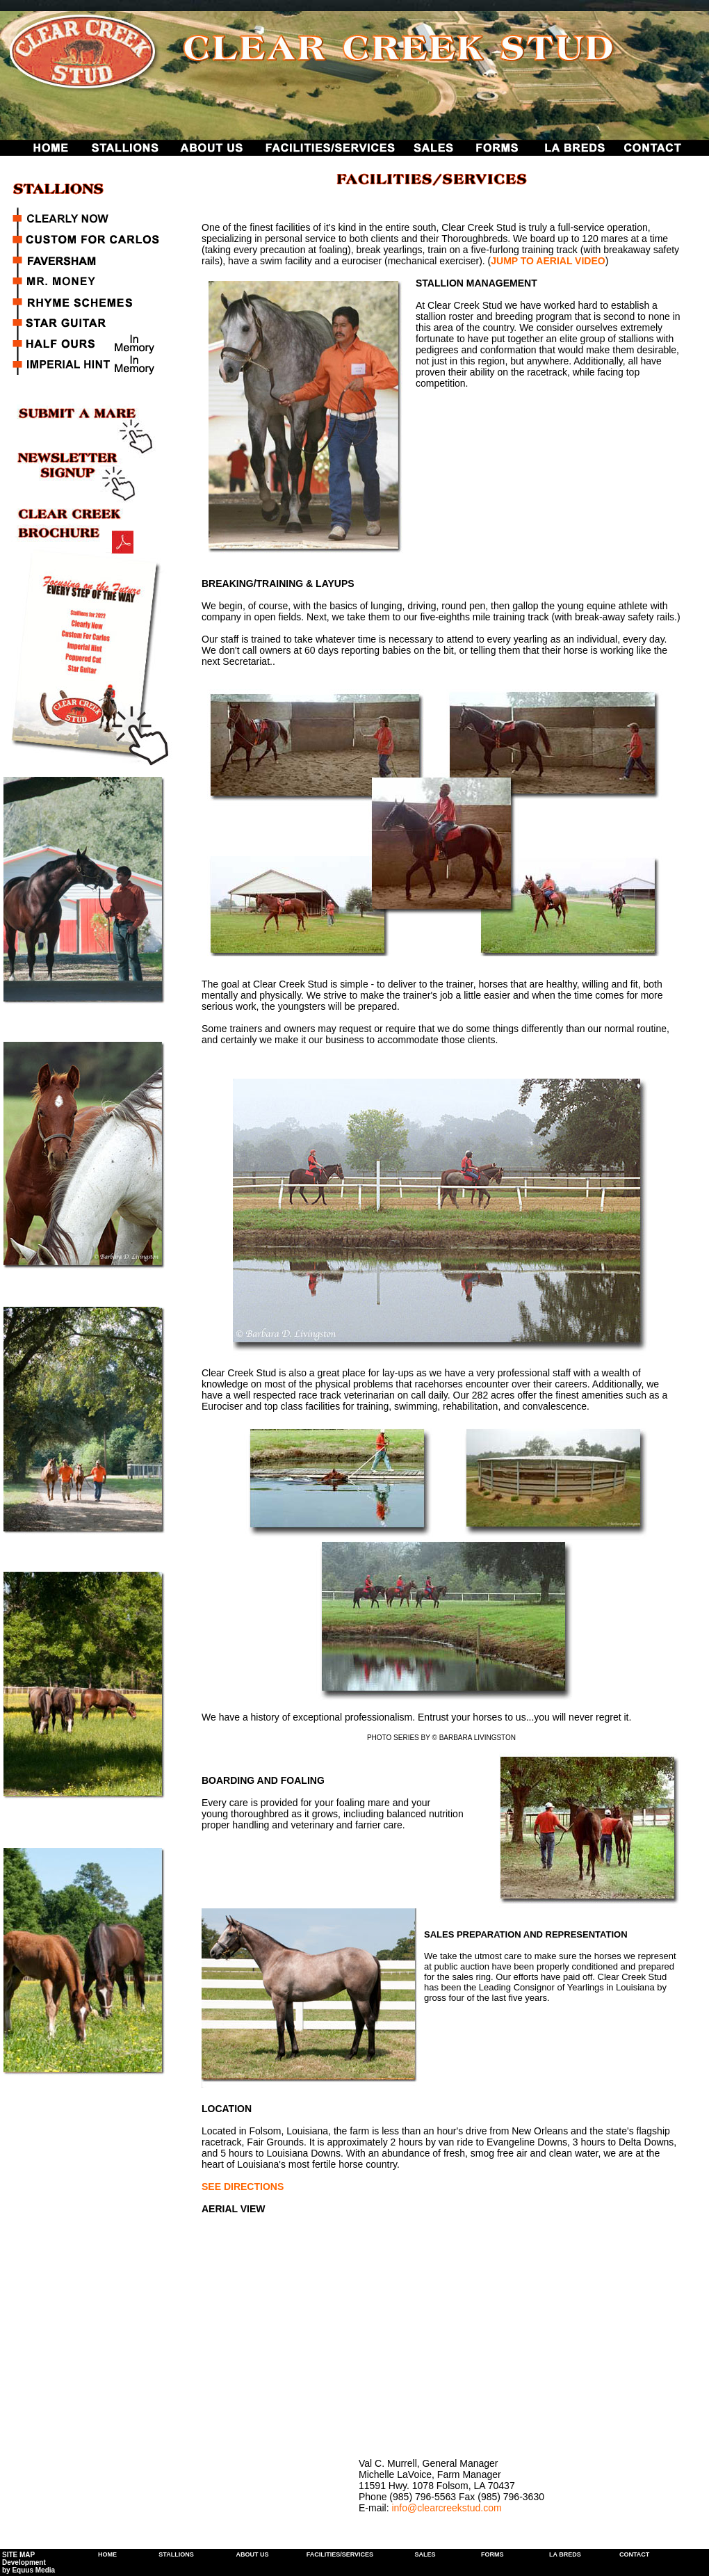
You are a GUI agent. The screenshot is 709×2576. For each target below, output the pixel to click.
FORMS (492, 2554)
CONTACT (634, 2554)
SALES (425, 2554)
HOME (107, 2554)
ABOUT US (252, 2554)
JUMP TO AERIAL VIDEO (548, 260)
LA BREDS (565, 2554)
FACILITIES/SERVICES (340, 2554)
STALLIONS (175, 2554)
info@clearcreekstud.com (446, 2507)
